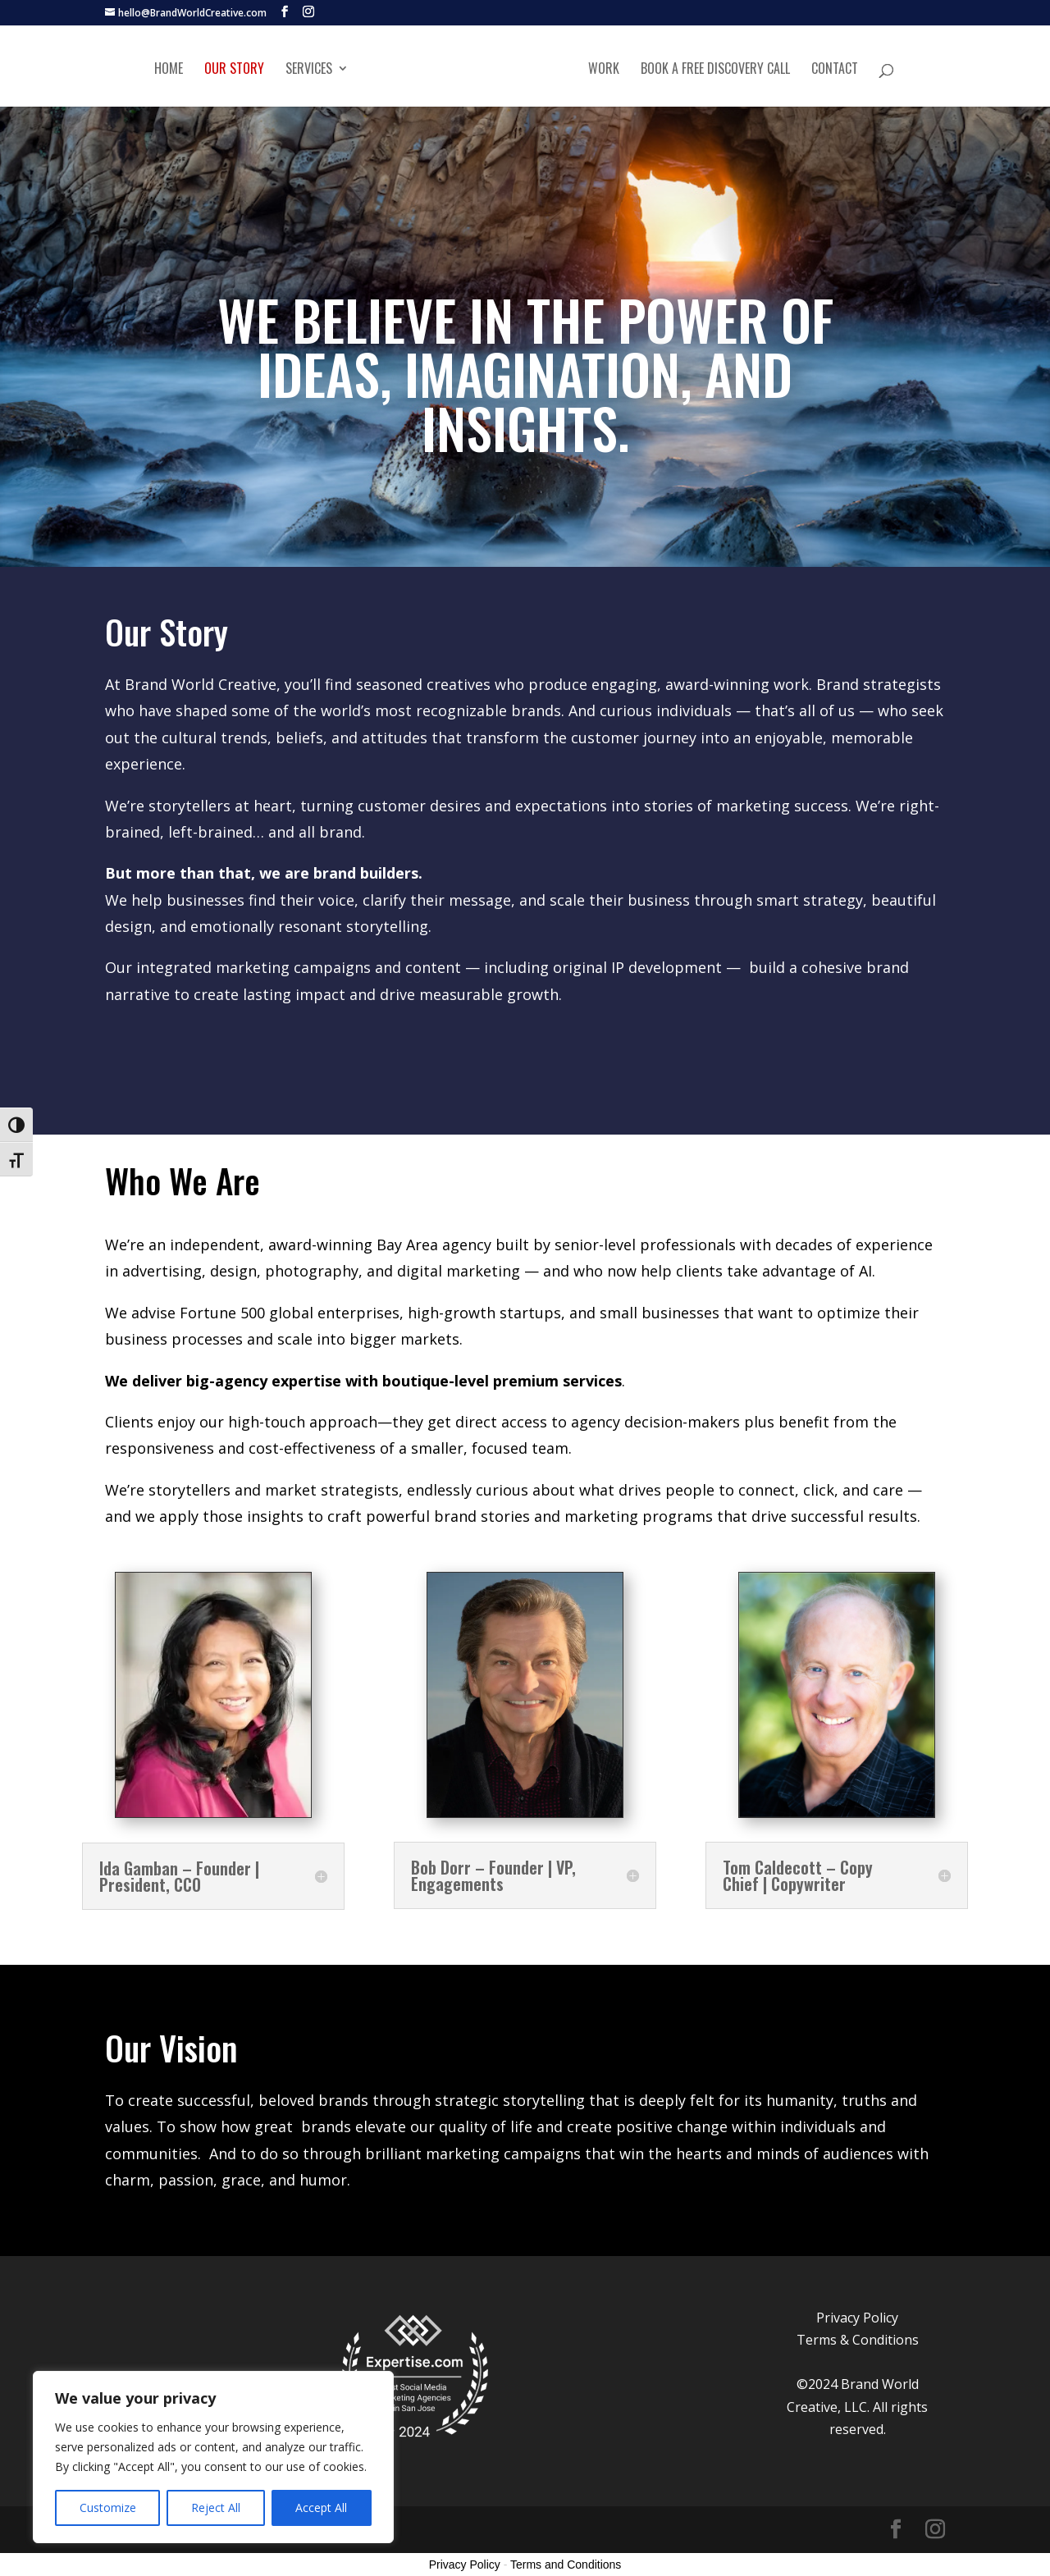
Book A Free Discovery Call (715, 69)
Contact (834, 69)
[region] (213, 2457)
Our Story (234, 69)
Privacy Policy (857, 2318)
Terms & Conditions (858, 2340)
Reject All (215, 2507)
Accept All (321, 2507)
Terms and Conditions (565, 2564)
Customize (108, 2507)
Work (603, 69)
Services (308, 69)
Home (168, 69)
